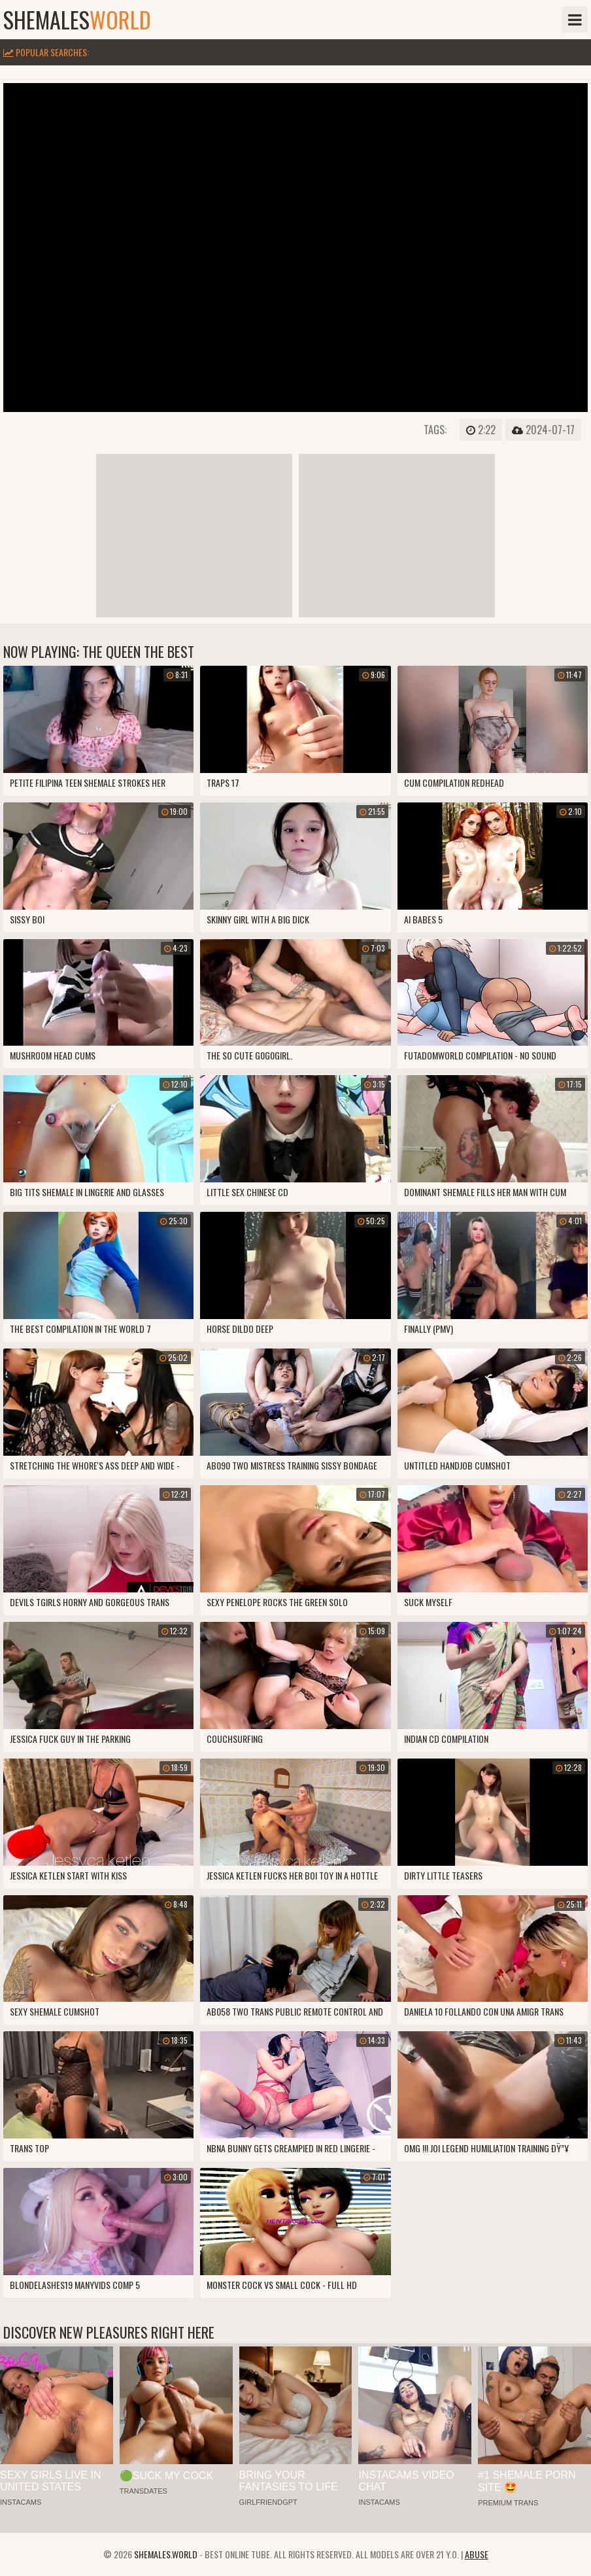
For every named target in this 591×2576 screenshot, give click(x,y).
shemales (77, 20)
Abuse (476, 2554)
